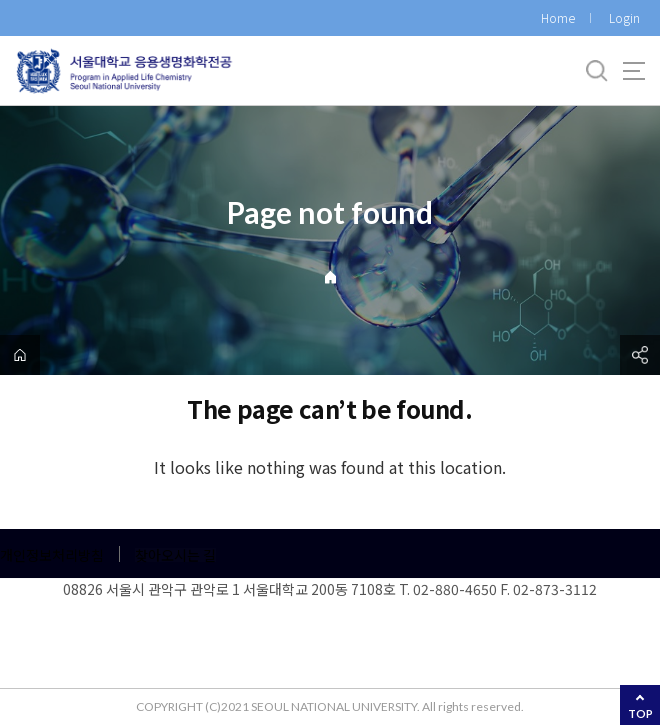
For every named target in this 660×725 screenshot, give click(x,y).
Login (624, 17)
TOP (640, 713)
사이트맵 (634, 71)
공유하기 (640, 355)
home (20, 355)
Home (558, 17)
